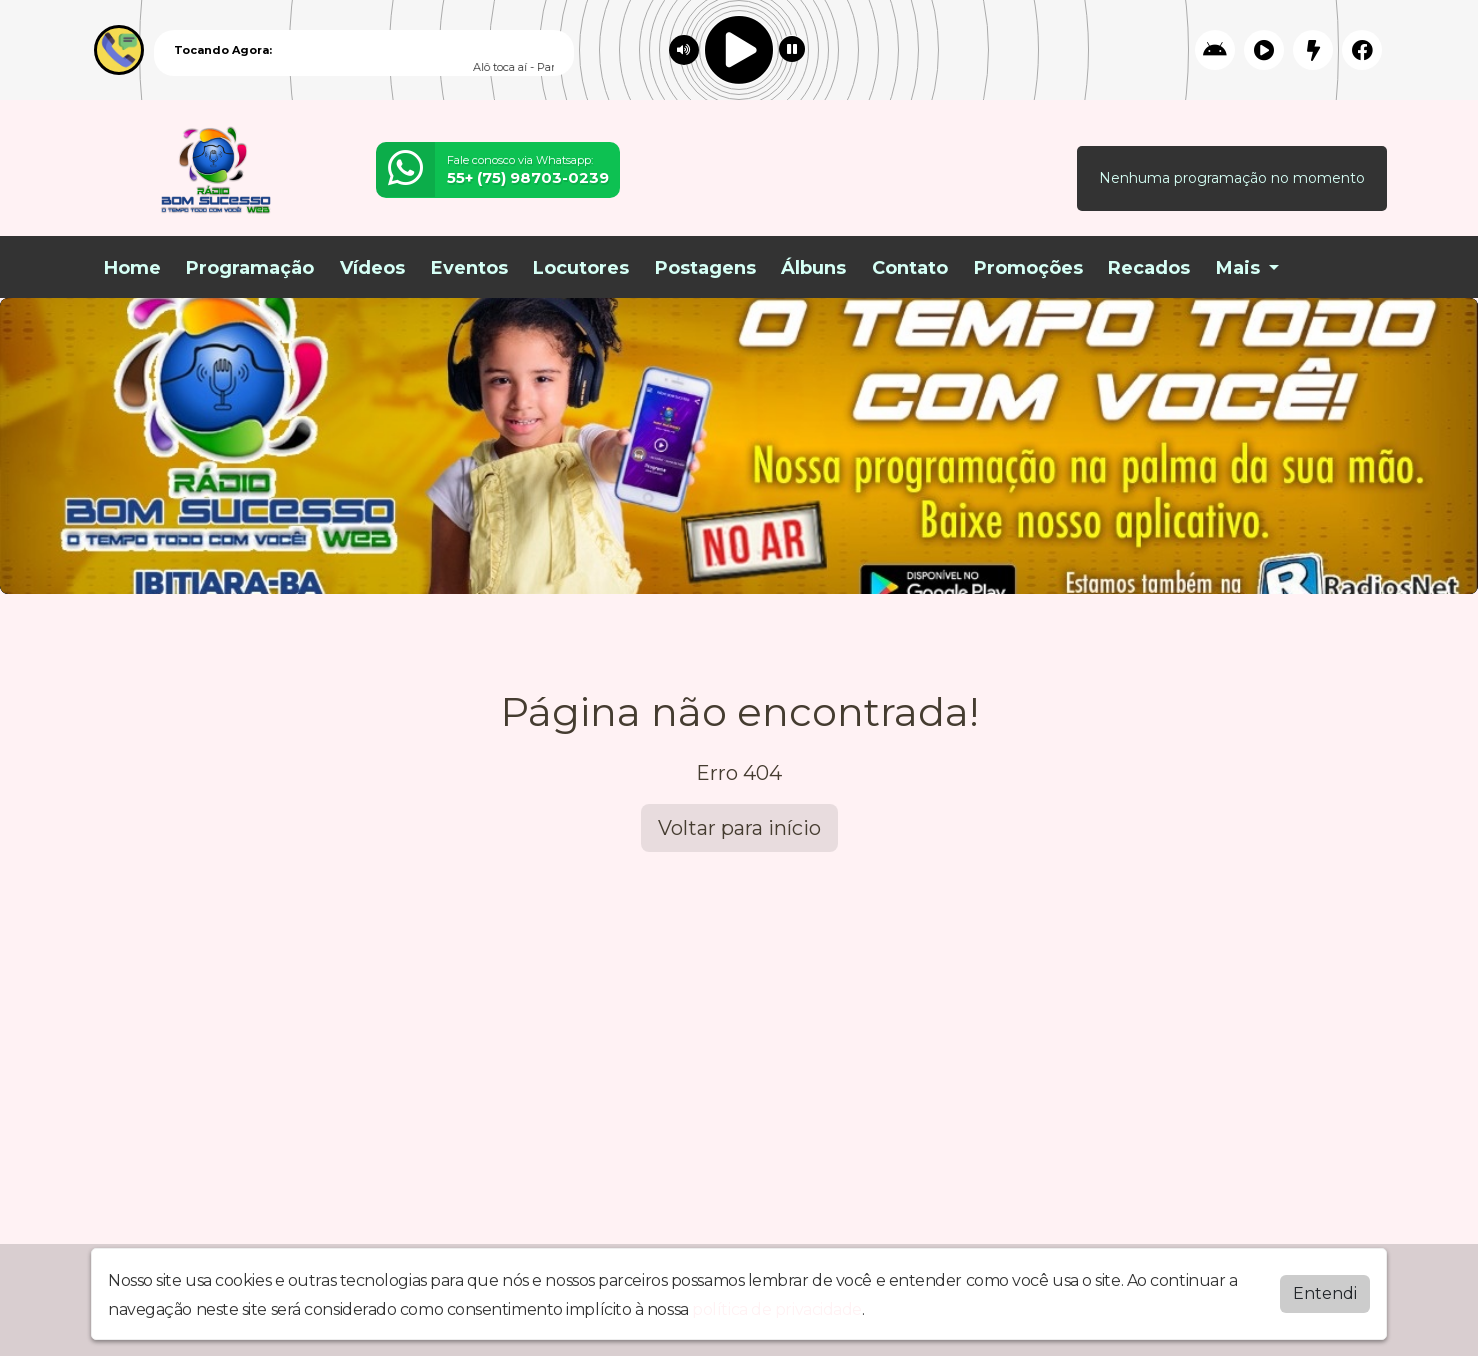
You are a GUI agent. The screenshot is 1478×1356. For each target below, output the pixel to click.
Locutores (581, 268)
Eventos (469, 268)
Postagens (705, 268)
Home (132, 268)
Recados (1149, 268)
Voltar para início (739, 828)
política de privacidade (777, 1309)
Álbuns (813, 268)
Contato (910, 268)
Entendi (1325, 1293)
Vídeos (372, 268)
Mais (1240, 268)
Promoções (1028, 268)
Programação (250, 268)
